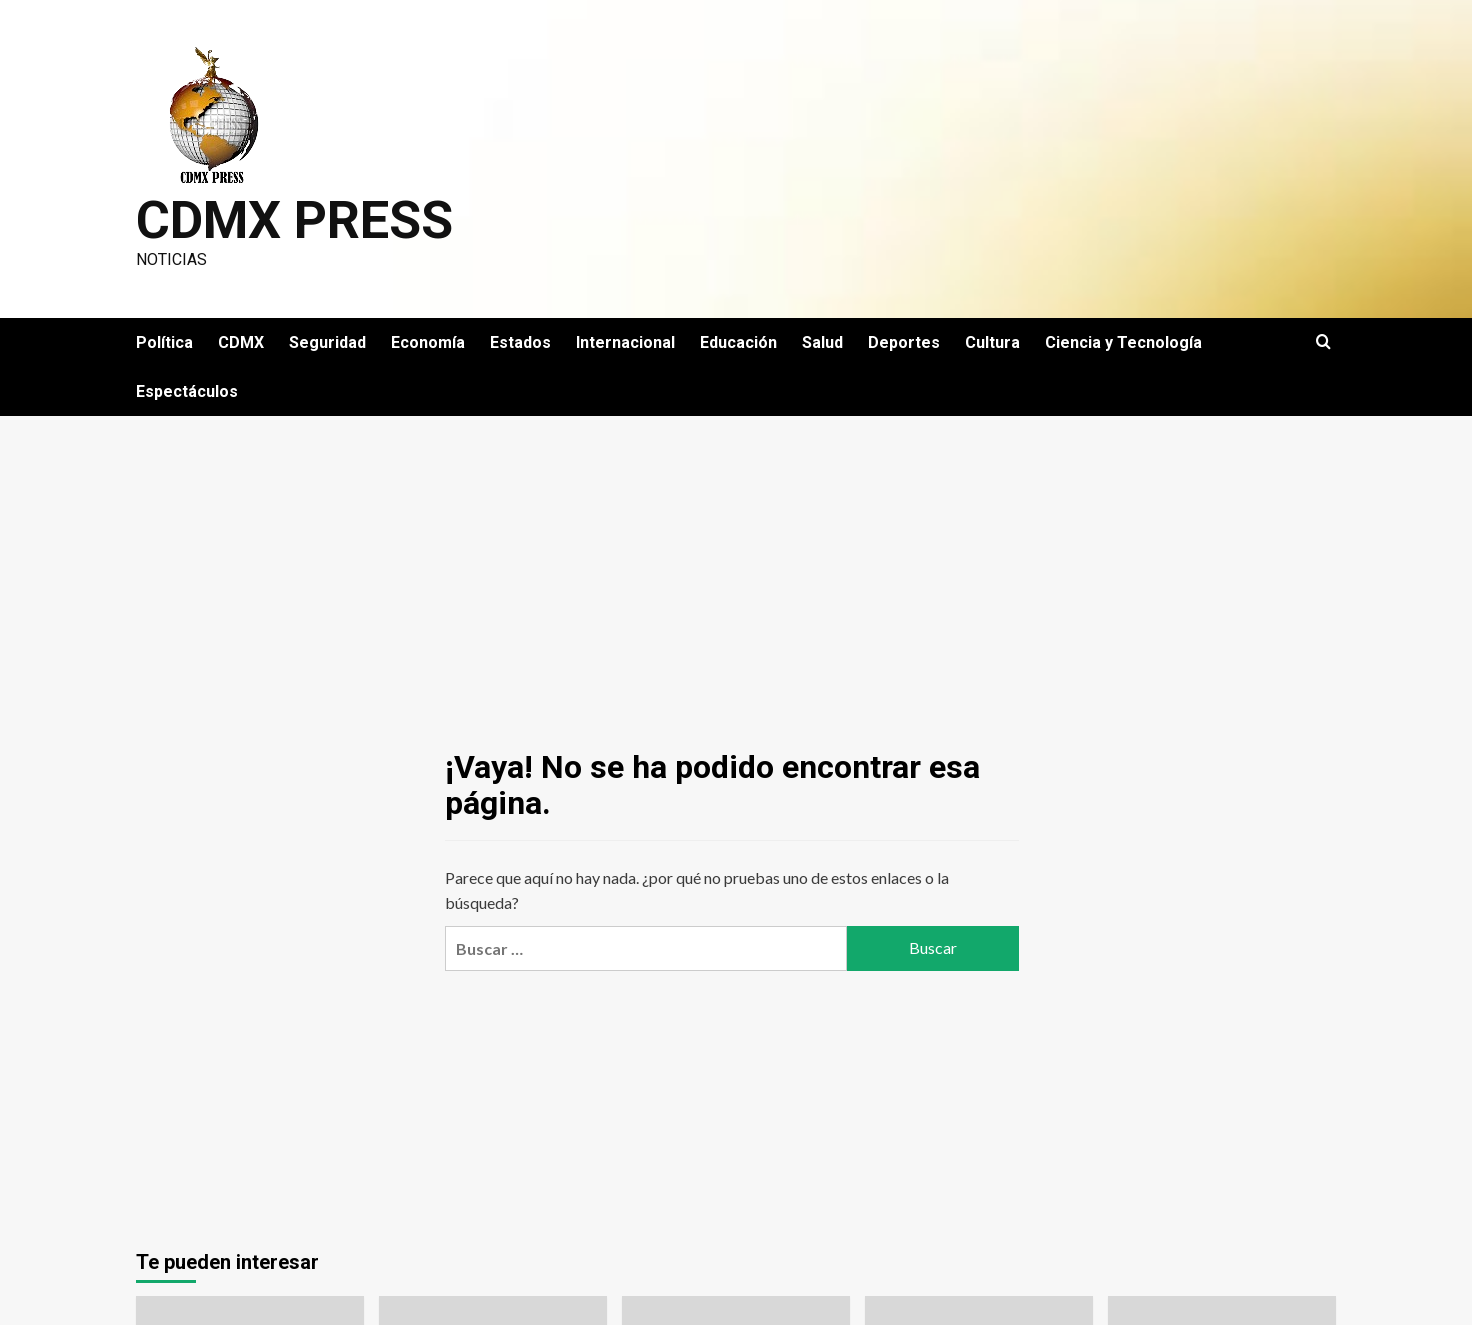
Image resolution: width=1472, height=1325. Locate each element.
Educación (738, 342)
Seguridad (327, 342)
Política (164, 342)
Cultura (992, 342)
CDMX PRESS (294, 220)
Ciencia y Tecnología (1123, 342)
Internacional (625, 342)
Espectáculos (187, 391)
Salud (822, 342)
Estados (520, 342)
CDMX (241, 342)
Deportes (904, 342)
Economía (428, 342)
